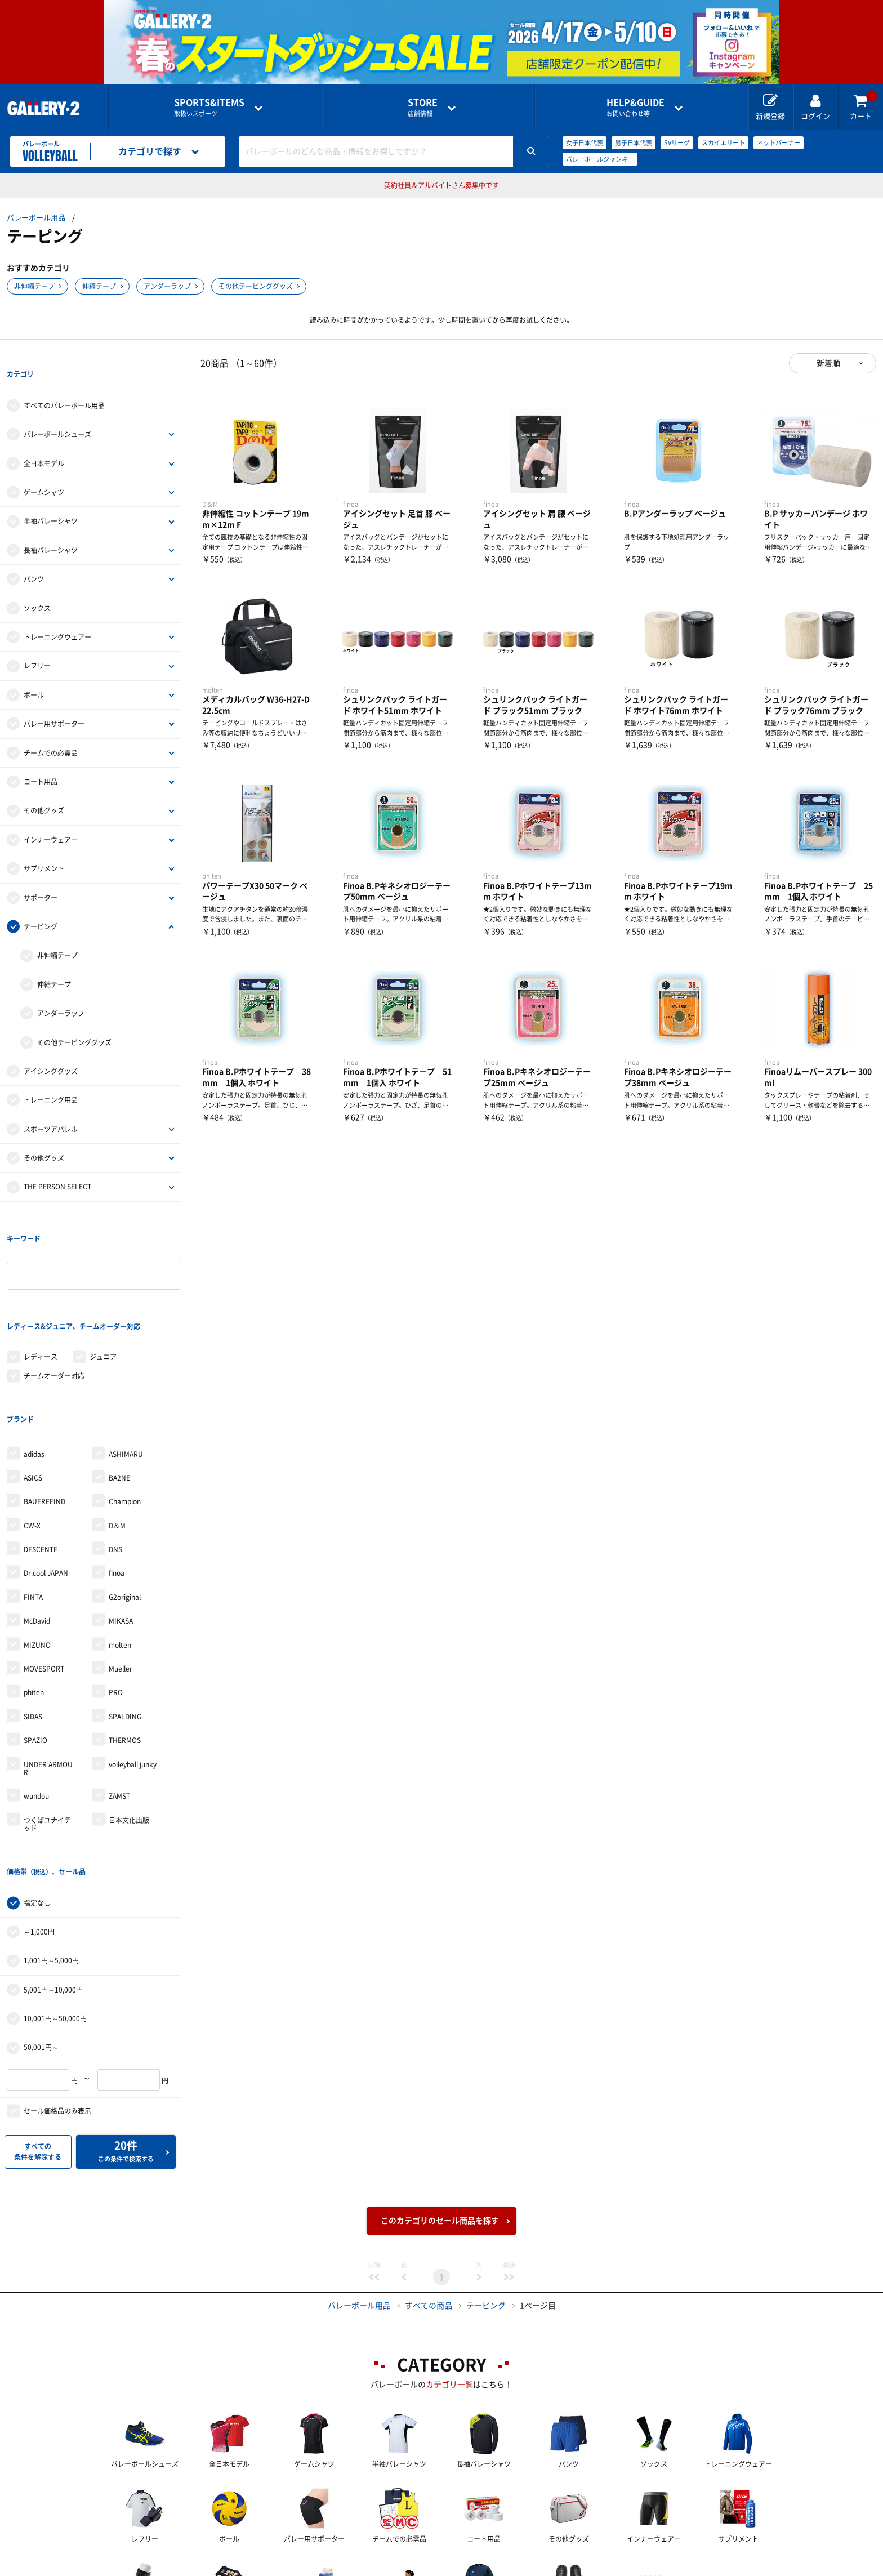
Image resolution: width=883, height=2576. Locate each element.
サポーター (40, 874)
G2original (125, 1505)
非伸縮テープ (34, 286)
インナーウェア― (51, 816)
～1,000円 (39, 1816)
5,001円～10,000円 (53, 1874)
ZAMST (119, 1704)
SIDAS (33, 1624)
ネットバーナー (778, 143)
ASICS (33, 1386)
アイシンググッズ (51, 1048)
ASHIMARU (126, 1361)
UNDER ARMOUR (48, 1676)
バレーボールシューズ (57, 411)
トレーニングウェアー (57, 613)
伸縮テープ (99, 286)
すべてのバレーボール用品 (64, 382)
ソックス (37, 585)
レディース (40, 1287)
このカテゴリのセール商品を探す (440, 2106)
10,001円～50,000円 (55, 1903)
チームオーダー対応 (54, 1307)
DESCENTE (40, 1457)
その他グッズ (44, 788)
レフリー (37, 643)
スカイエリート (723, 143)
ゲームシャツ (44, 469)
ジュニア (103, 1287)
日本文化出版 (129, 1728)
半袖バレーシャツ (51, 498)
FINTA (33, 1505)
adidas (34, 1361)
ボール (34, 671)
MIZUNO (37, 1553)
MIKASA (121, 1529)
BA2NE (119, 1386)
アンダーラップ (167, 286)
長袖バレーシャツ (51, 527)
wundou (36, 1704)
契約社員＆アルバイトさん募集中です (441, 185)
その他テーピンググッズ (255, 286)
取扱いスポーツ (209, 107)
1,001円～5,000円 (51, 1845)
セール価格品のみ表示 (57, 1996)
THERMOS (125, 1648)
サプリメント (44, 845)
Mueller (120, 1577)
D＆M (117, 1433)
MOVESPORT (44, 1577)
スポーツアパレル (51, 1106)
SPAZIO (35, 1648)
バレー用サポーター (54, 700)
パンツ (34, 555)
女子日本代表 (584, 143)
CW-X (32, 1433)
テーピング (40, 903)
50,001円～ (41, 1932)
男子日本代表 (633, 143)
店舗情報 (423, 107)
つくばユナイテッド (47, 1732)
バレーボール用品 (36, 217)
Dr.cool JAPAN (46, 1481)
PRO (116, 1600)
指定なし (37, 1788)
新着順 (828, 363)
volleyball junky (133, 1672)
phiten (34, 1600)
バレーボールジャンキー (600, 159)
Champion (125, 1409)
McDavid (37, 1529)
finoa (116, 1481)
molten (120, 1553)
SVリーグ (677, 143)
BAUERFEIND (44, 1409)
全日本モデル (44, 440)
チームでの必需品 (51, 730)
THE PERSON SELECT (57, 1164)
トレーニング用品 (51, 1077)
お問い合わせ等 (635, 107)
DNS (115, 1457)
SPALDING (125, 1624)
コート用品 (40, 758)
